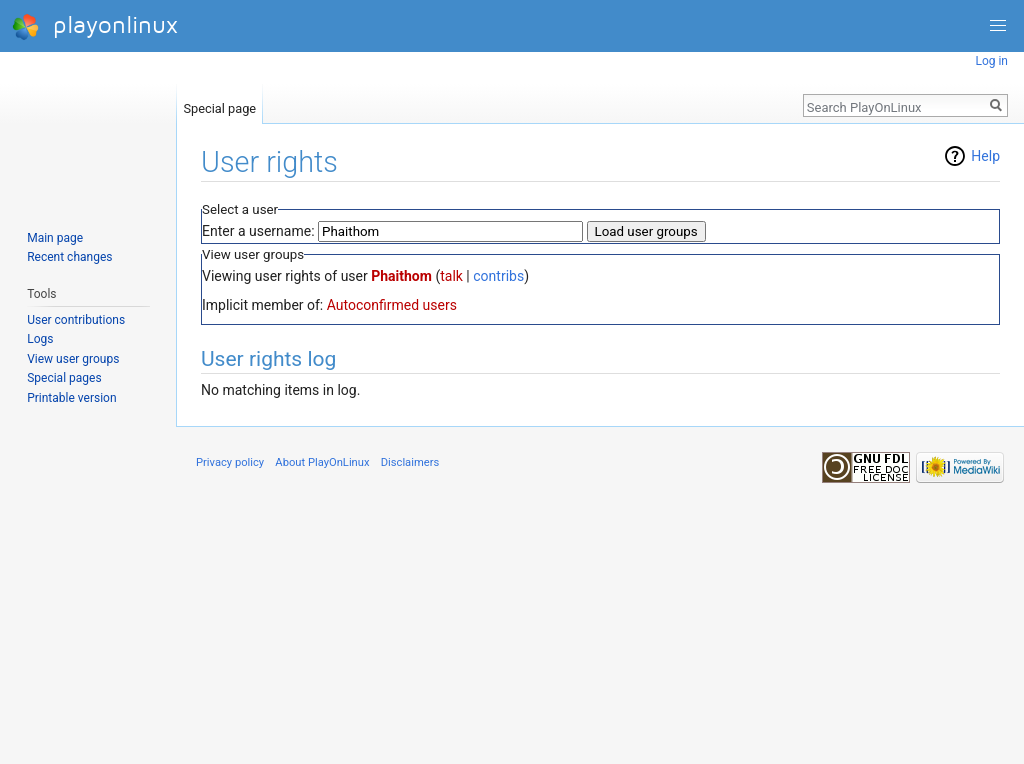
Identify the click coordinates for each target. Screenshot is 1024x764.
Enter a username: (258, 231)
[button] (998, 26)
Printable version (71, 398)
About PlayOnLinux (322, 462)
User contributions (76, 320)
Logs (40, 339)
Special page (219, 104)
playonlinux (95, 26)
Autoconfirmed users (392, 305)
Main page (55, 238)
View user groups (73, 359)
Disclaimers (410, 462)
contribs (498, 276)
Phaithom (401, 276)
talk (451, 276)
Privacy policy (230, 462)
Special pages (64, 378)
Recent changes (69, 257)
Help (985, 156)
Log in (991, 61)
